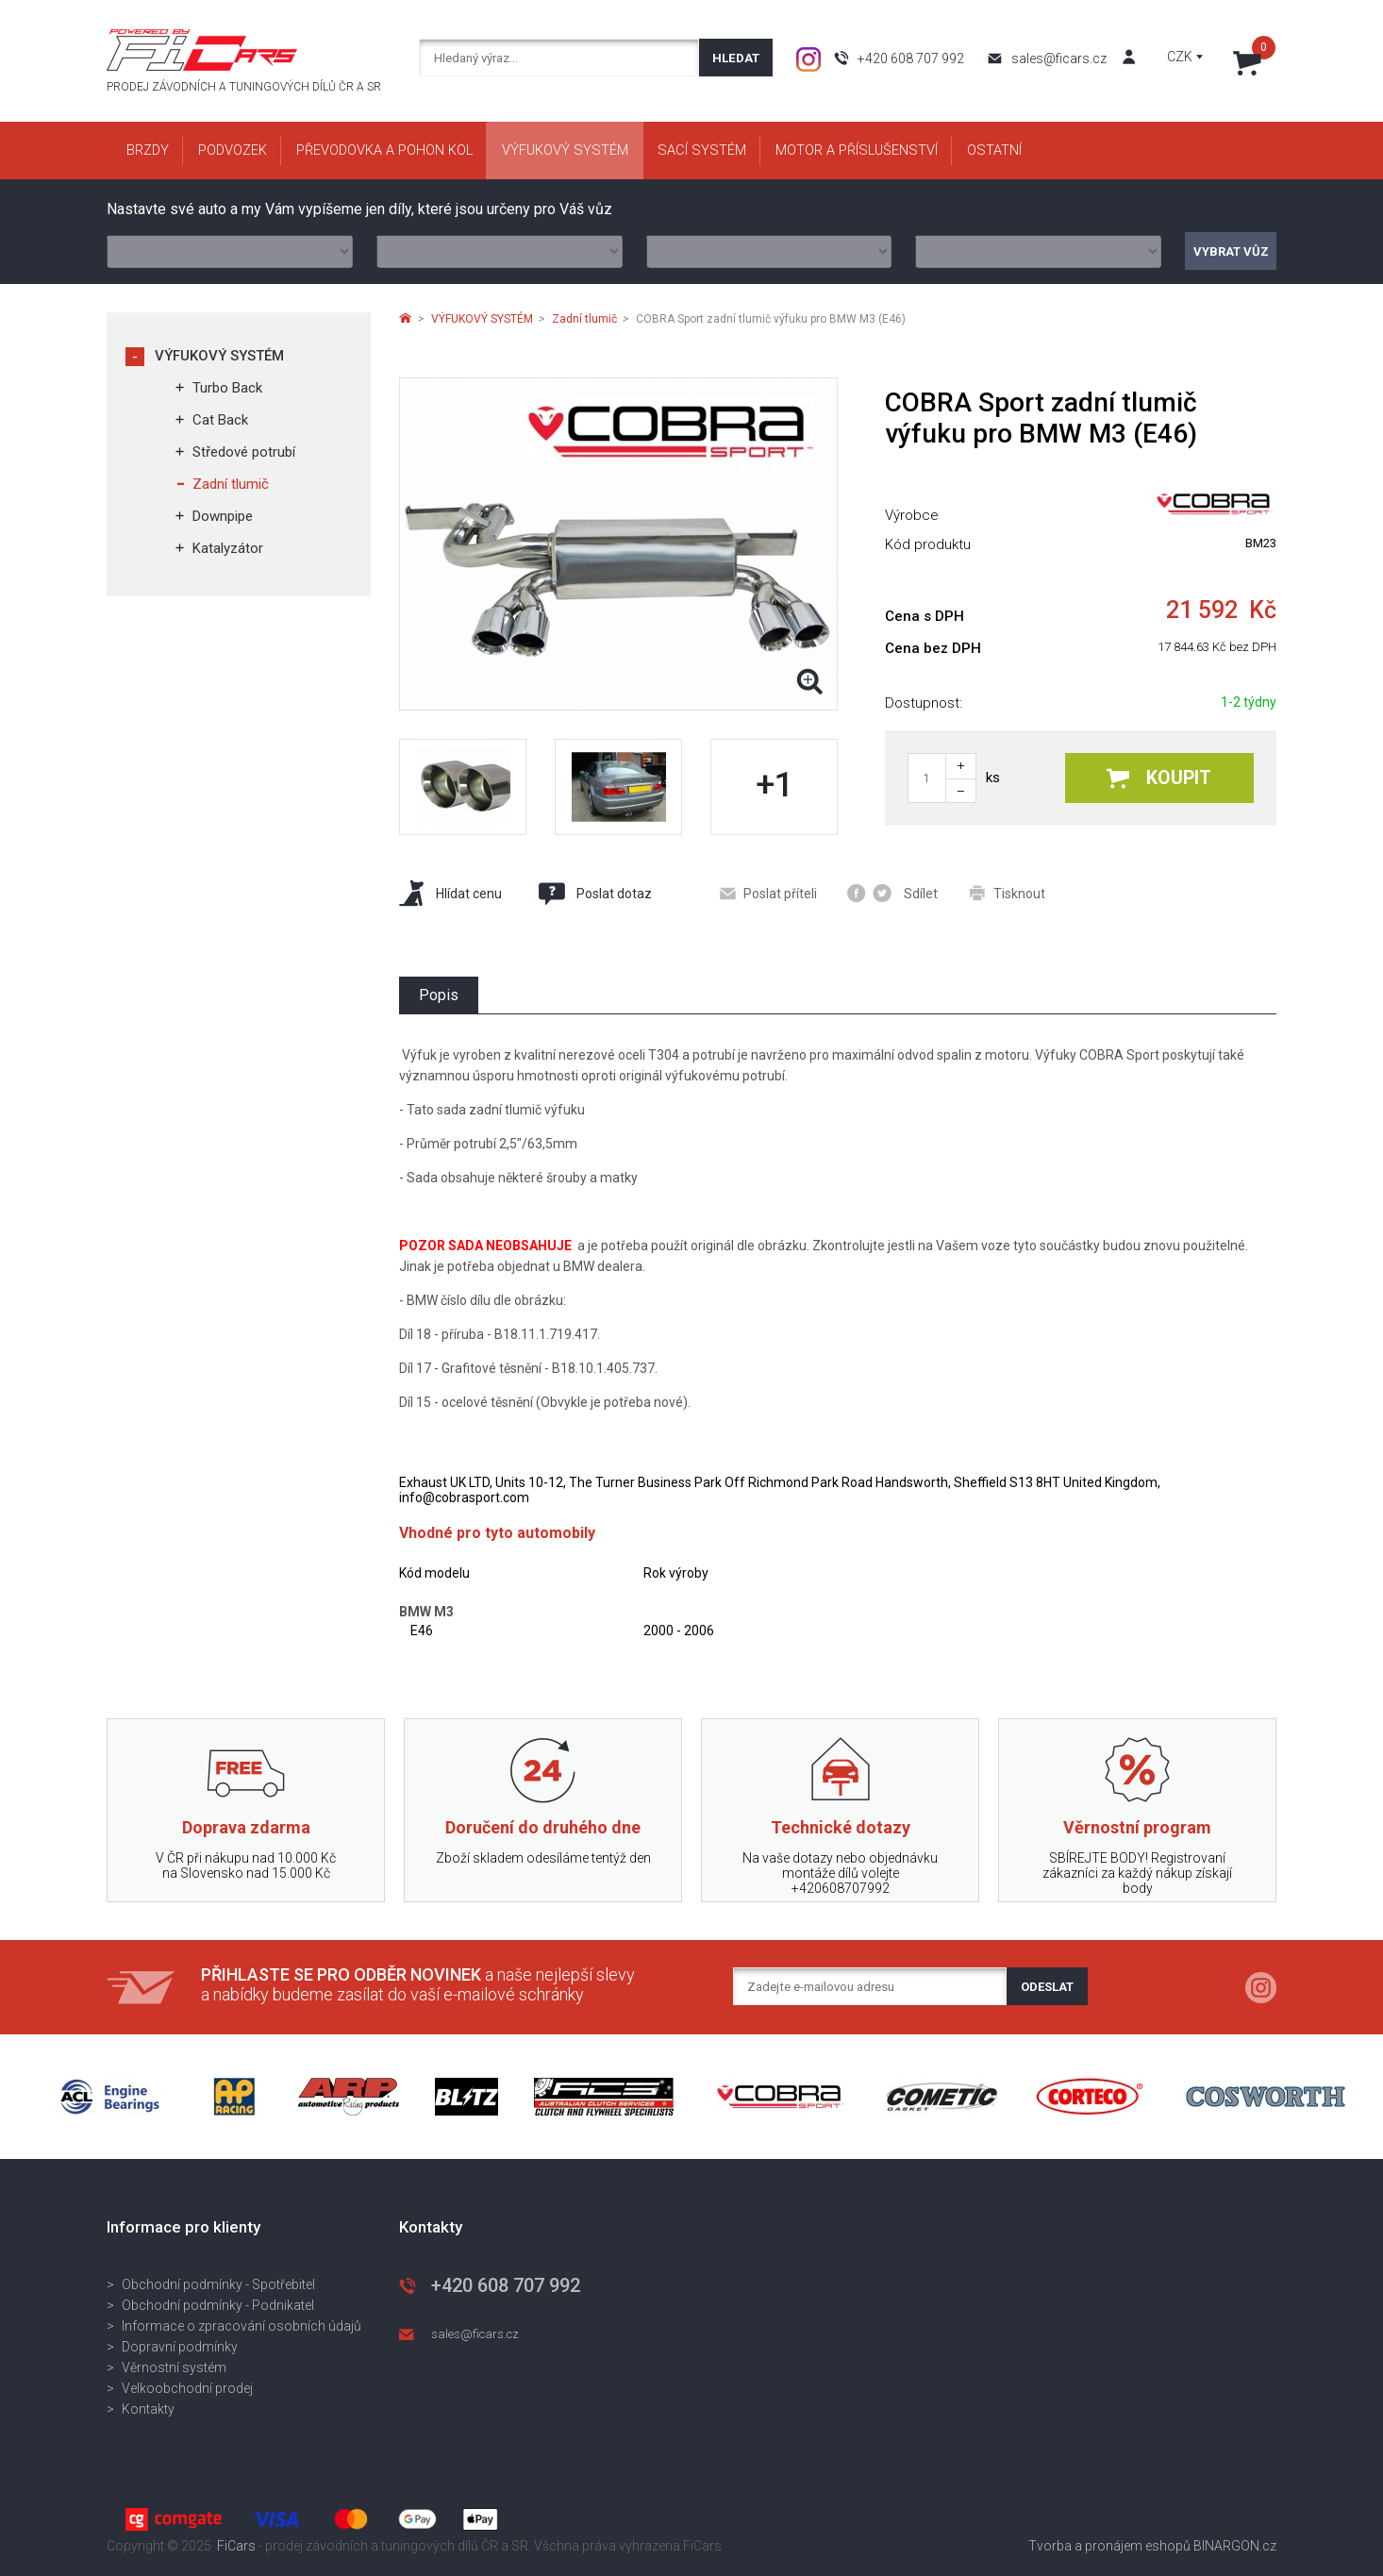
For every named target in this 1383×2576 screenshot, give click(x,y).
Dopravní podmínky (180, 2346)
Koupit (1159, 778)
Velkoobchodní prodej (187, 2388)
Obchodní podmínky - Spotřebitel (218, 2284)
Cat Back (220, 419)
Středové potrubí (243, 451)
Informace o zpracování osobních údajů (241, 2325)
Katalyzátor (227, 548)
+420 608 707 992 (911, 58)
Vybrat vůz (1231, 251)
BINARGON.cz (1234, 2545)
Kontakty (148, 2409)
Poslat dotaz (594, 893)
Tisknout (1007, 893)
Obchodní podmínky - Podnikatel (218, 2305)
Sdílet (892, 893)
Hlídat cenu (450, 893)
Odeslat (1047, 1987)
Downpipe (222, 516)
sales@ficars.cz (1059, 58)
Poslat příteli (768, 893)
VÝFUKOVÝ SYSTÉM (219, 355)
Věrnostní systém (174, 2367)
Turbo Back (227, 387)
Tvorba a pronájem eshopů (1109, 2545)
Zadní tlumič (230, 484)
